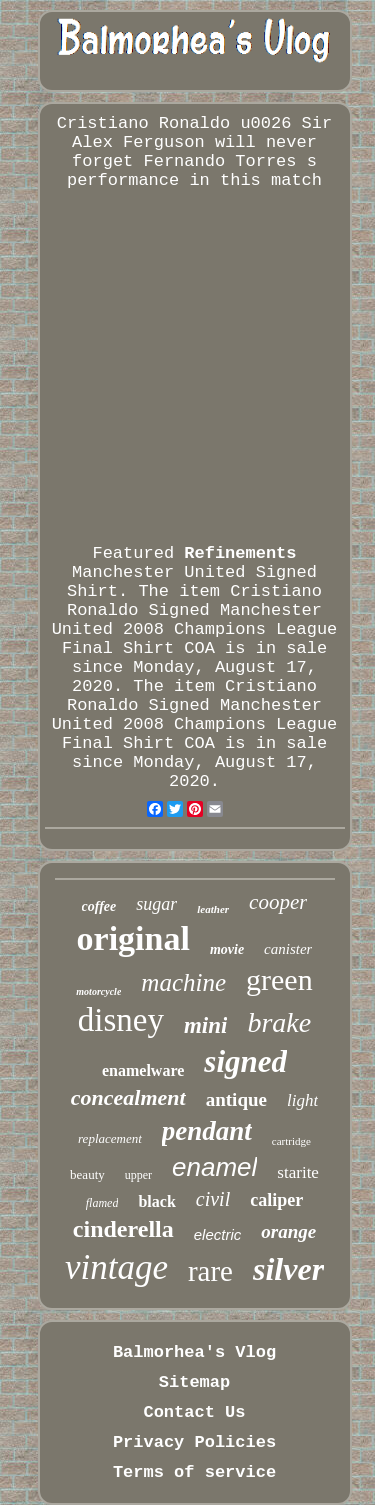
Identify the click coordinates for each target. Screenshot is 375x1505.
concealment (128, 1097)
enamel (214, 1167)
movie (227, 949)
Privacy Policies (194, 1442)
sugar (156, 904)
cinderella (123, 1229)
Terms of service (194, 1472)
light (302, 1100)
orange (288, 1231)
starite (298, 1172)
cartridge (291, 1141)
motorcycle (98, 991)
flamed (102, 1203)
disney (121, 1020)
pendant (207, 1131)
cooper (278, 902)
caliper (276, 1200)
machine (183, 982)
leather (213, 909)
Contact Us (194, 1412)
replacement (110, 1138)
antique (236, 1099)
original (133, 938)
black (156, 1201)
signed (245, 1061)
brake (279, 1022)
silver (288, 1269)
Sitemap (194, 1382)
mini (205, 1025)
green (279, 979)
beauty (87, 1174)
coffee (99, 906)
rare (210, 1271)
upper (138, 1175)
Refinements (240, 553)
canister (288, 949)
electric (218, 1234)
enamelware (143, 1070)
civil (213, 1199)
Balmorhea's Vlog (194, 1352)
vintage (116, 1267)
